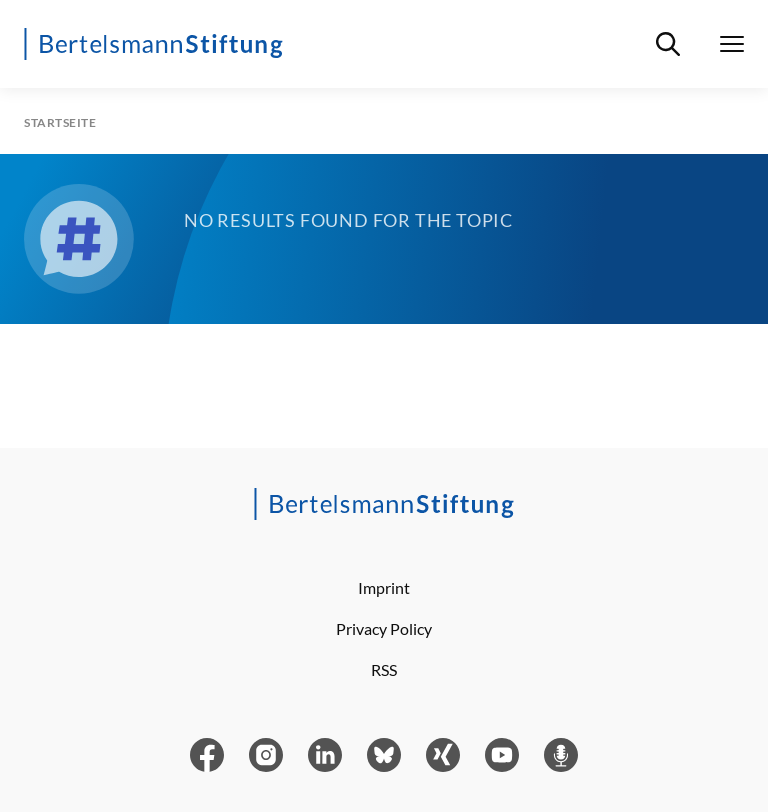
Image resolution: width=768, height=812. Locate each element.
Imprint (384, 587)
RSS (384, 669)
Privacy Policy (384, 628)
